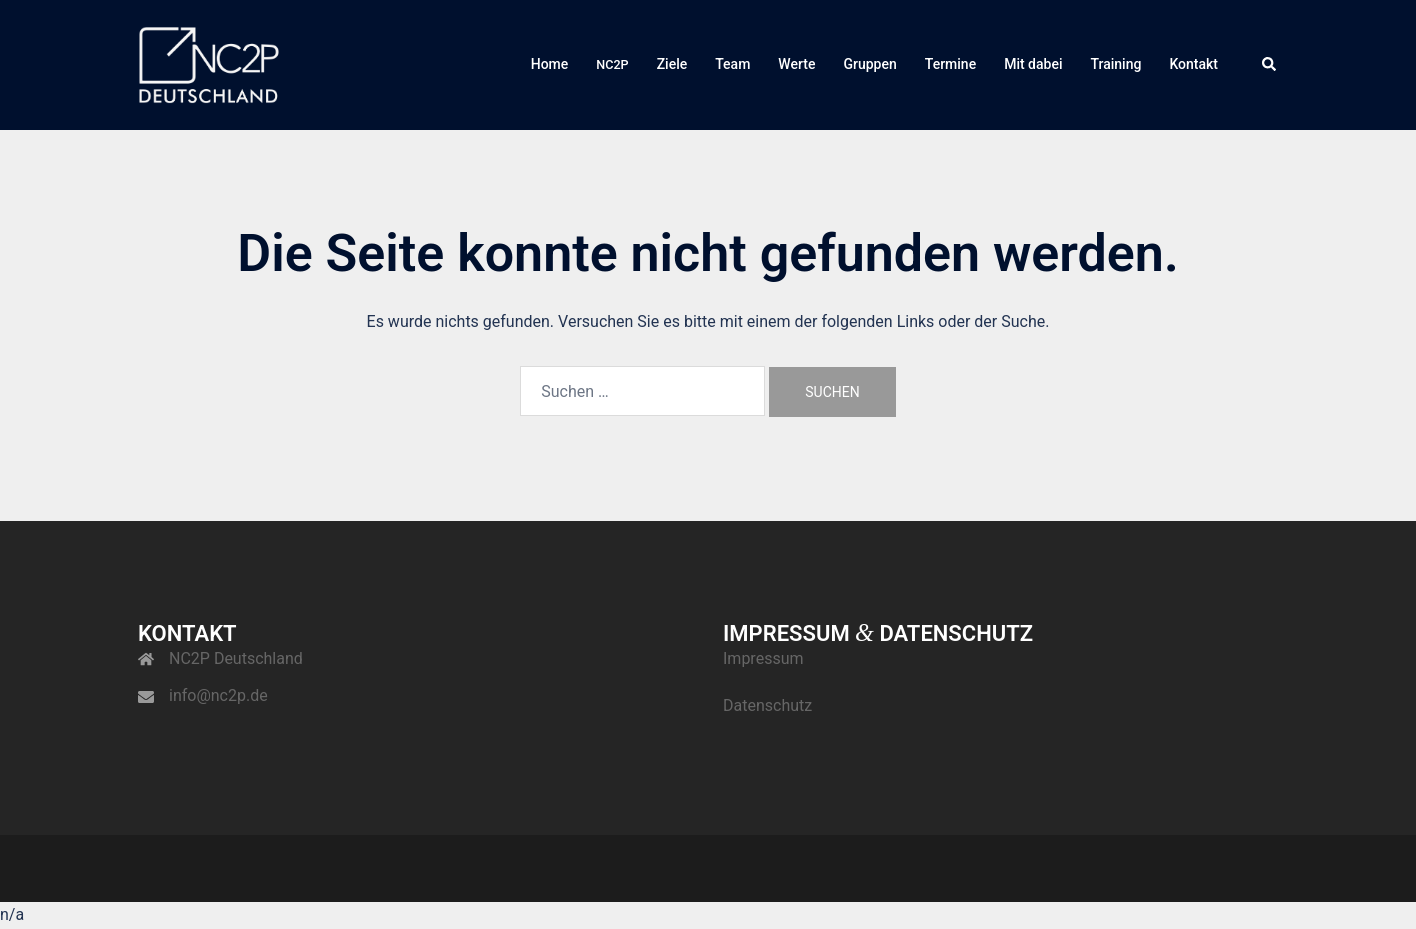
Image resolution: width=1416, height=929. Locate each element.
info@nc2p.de (218, 695)
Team (732, 64)
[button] (1270, 65)
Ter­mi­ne (950, 64)
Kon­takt (1193, 64)
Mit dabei (1033, 64)
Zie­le (672, 64)
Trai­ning (1115, 64)
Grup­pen (869, 64)
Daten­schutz (767, 705)
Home (550, 64)
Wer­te (796, 64)
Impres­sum (763, 658)
